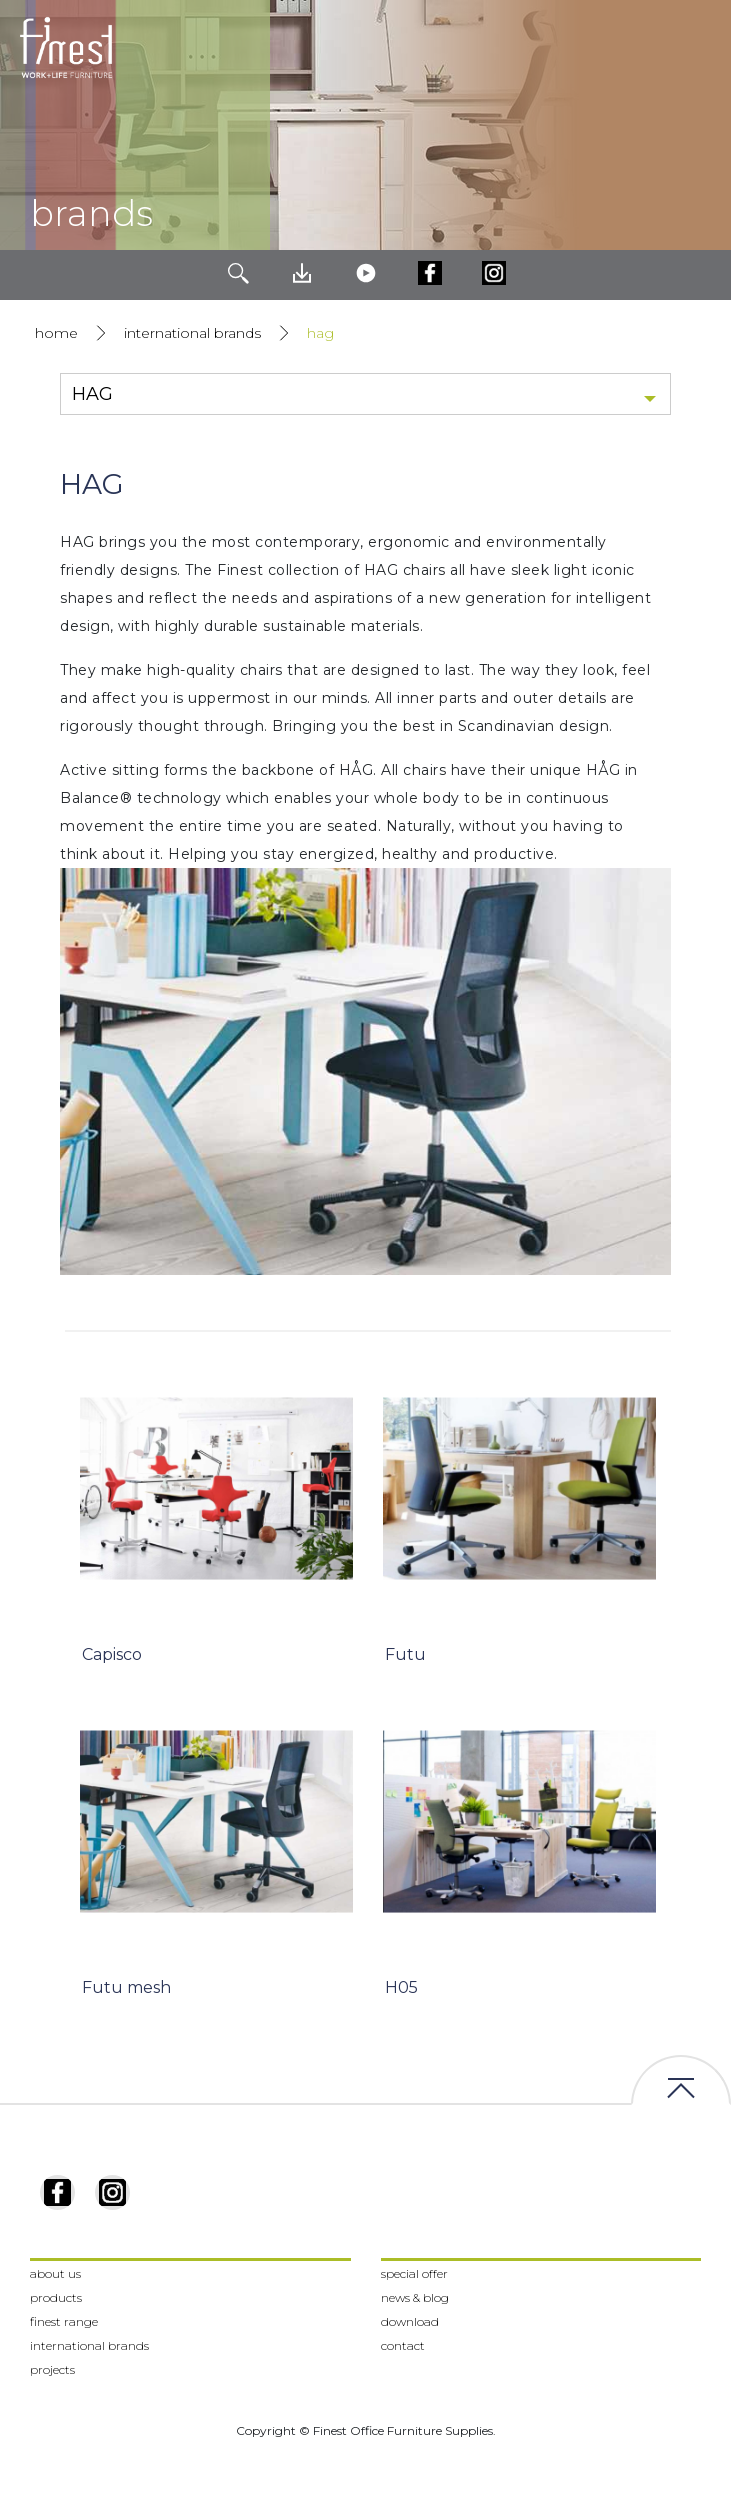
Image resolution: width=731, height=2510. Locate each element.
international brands (192, 333)
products (56, 2297)
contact (403, 2345)
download (410, 2321)
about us (55, 2273)
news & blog (415, 2297)
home (56, 333)
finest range (64, 2321)
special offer (414, 2273)
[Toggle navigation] (700, 48)
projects (52, 2369)
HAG (320, 333)
